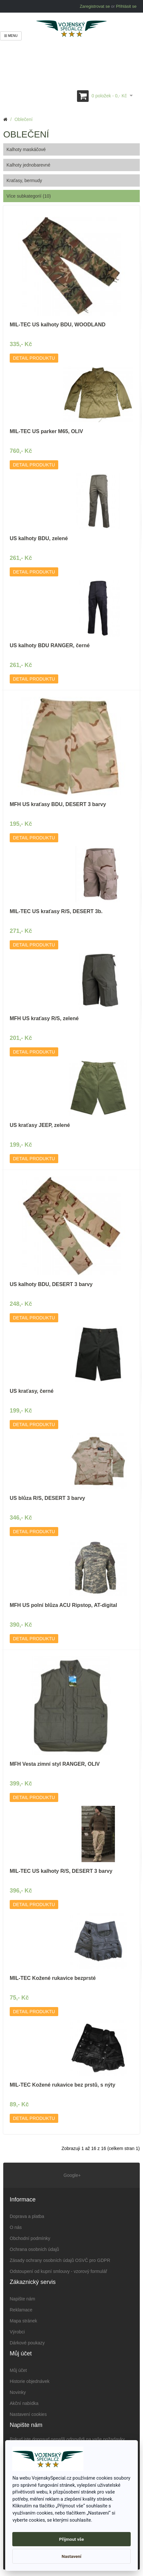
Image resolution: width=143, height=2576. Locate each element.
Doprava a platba (27, 2216)
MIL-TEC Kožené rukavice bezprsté (53, 1978)
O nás (16, 2227)
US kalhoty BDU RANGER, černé (50, 645)
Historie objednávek (30, 2381)
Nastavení (72, 2556)
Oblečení (24, 119)
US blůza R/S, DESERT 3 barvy (47, 1498)
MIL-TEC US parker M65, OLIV (46, 431)
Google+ (71, 2175)
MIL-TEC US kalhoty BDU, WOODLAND (57, 324)
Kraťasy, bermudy (24, 180)
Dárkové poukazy (27, 2342)
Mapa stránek (23, 2320)
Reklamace (21, 2309)
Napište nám (22, 2298)
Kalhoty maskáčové (26, 149)
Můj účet (18, 2370)
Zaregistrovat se (95, 6)
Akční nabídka (24, 2403)
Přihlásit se (126, 6)
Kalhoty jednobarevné (28, 165)
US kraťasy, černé (31, 1391)
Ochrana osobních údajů (34, 2249)
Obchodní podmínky (30, 2238)
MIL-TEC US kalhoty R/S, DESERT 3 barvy (61, 1871)
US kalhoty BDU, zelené (39, 538)
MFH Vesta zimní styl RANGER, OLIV (55, 1764)
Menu (10, 36)
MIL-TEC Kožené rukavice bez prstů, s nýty (62, 2085)
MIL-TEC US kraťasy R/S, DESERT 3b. (56, 911)
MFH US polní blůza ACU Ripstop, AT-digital (63, 1605)
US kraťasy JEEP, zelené (40, 1125)
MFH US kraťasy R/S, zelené (44, 1018)
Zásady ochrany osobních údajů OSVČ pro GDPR (60, 2260)
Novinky (18, 2392)
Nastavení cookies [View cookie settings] (28, 2414)
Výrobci (17, 2331)
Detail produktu (34, 358)
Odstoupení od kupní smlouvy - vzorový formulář (58, 2271)
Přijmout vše (71, 2539)
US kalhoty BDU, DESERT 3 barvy (51, 1284)
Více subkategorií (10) (28, 196)
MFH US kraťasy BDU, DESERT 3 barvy (58, 804)
